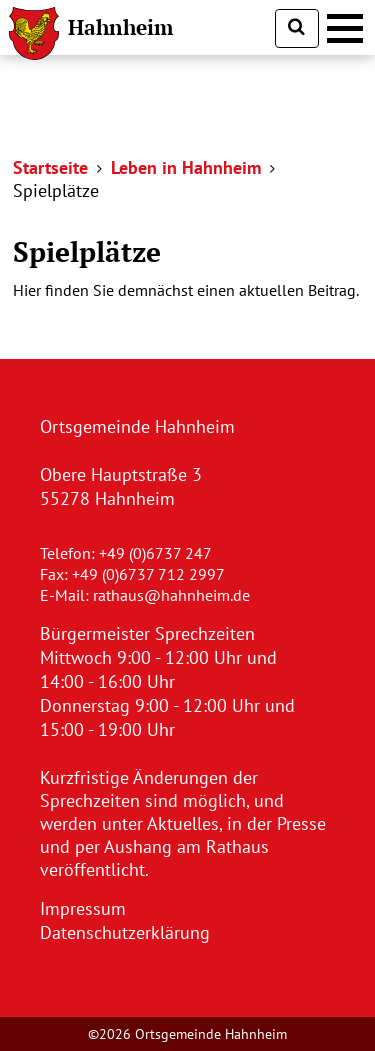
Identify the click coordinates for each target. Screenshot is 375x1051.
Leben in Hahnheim (186, 167)
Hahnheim (120, 27)
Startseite (50, 167)
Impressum (83, 908)
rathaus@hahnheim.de (171, 595)
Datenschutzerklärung (125, 932)
